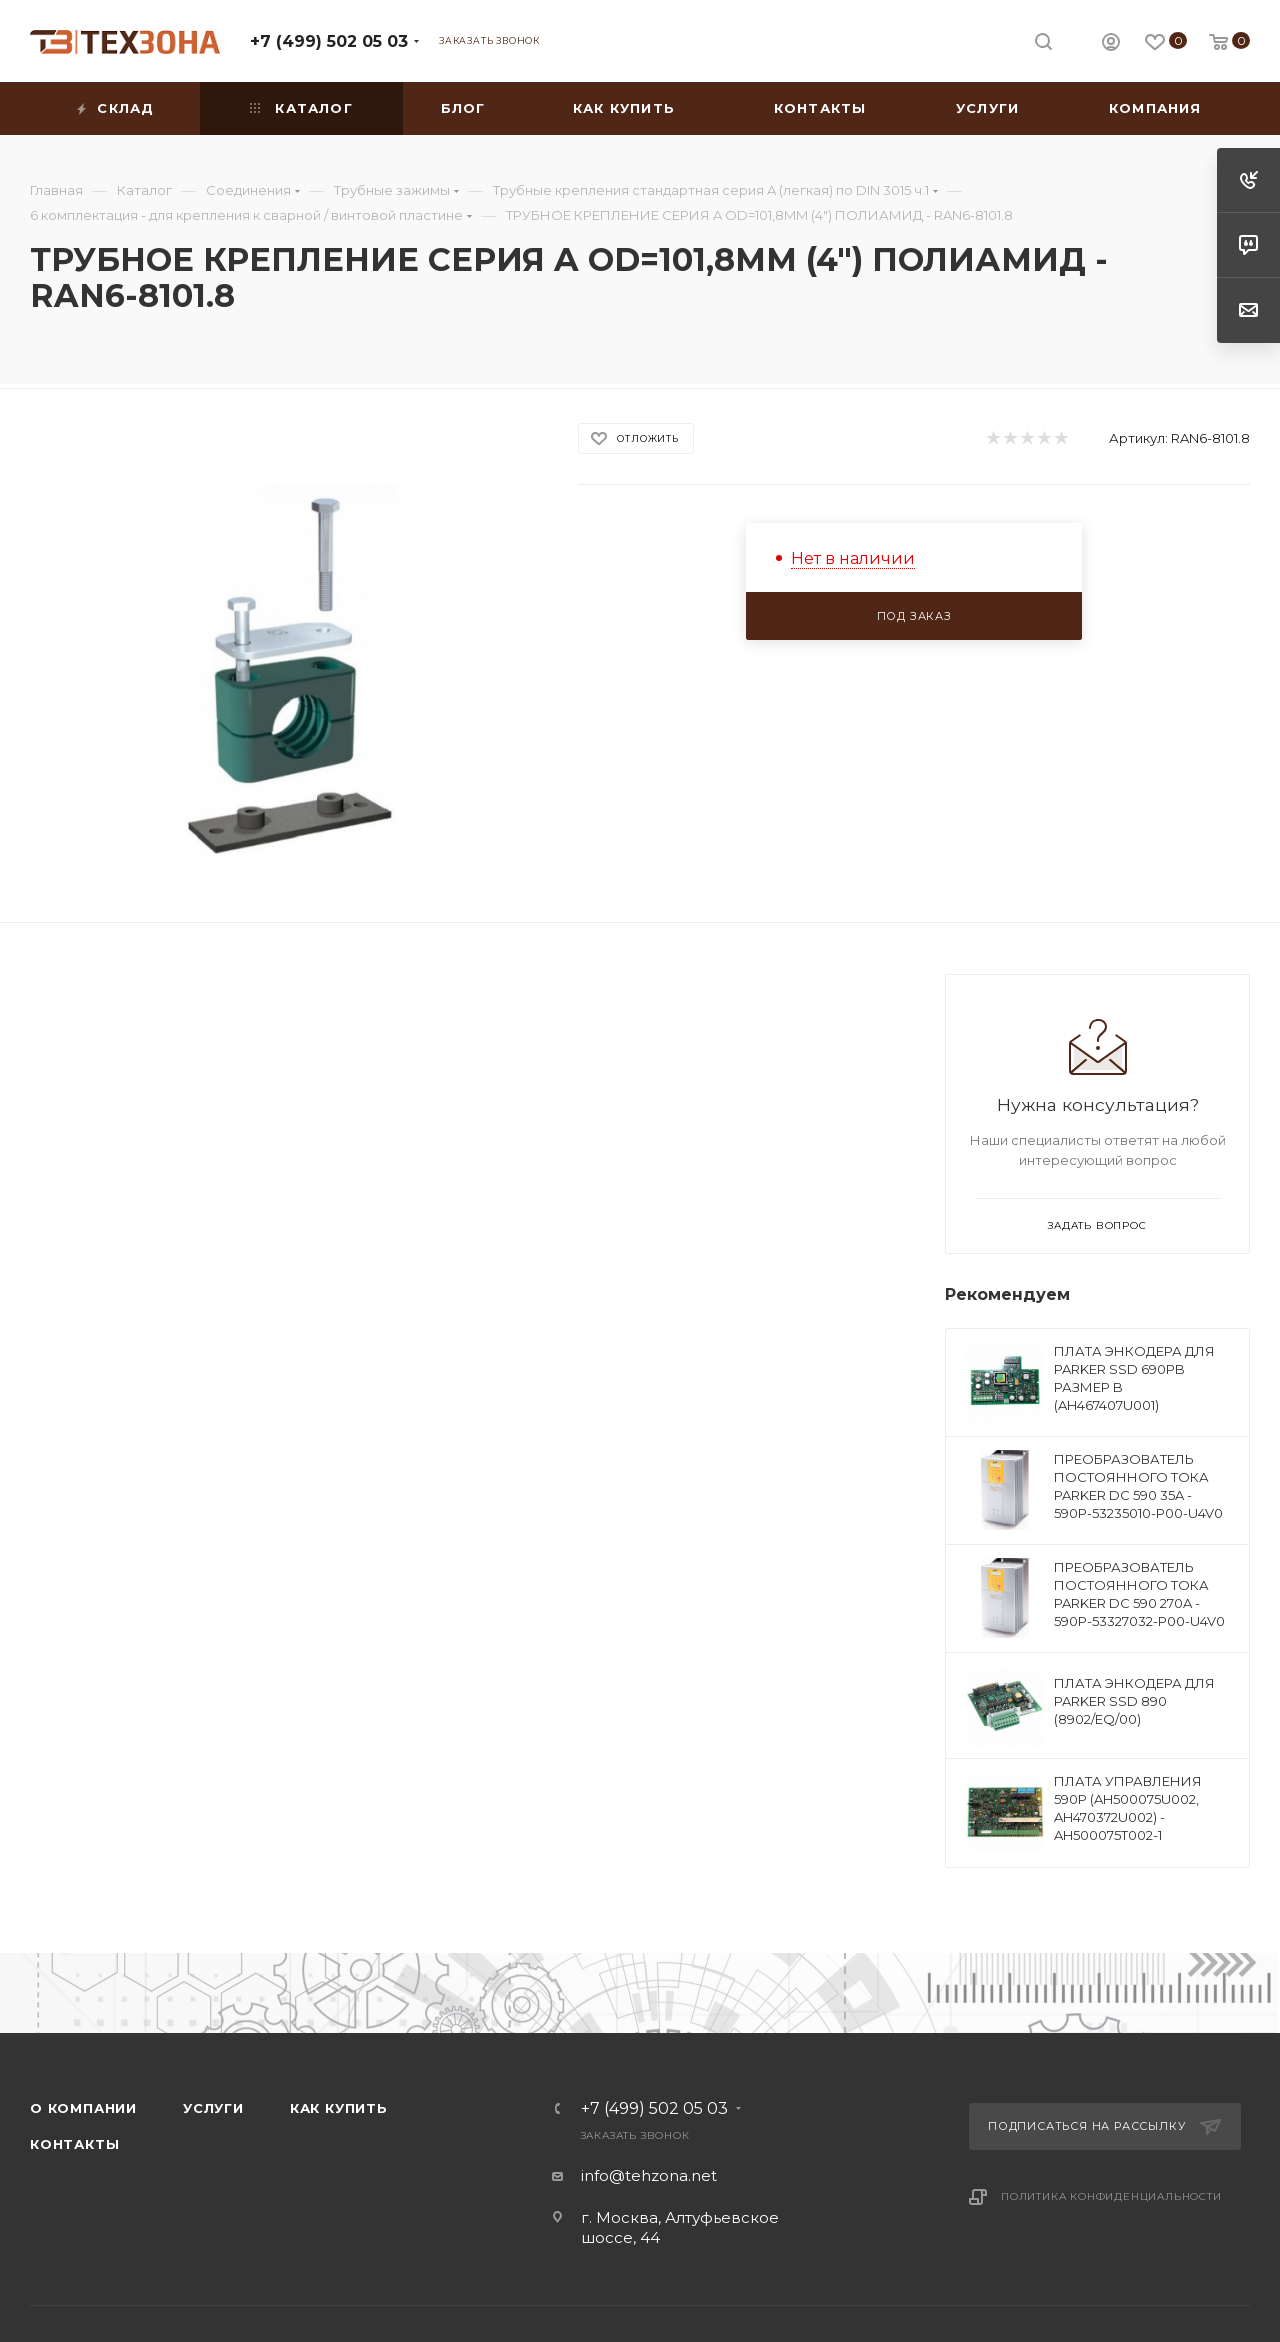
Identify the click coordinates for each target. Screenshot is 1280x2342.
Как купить (339, 2108)
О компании (83, 2108)
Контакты (74, 2144)
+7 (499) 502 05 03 (329, 41)
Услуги (213, 2108)
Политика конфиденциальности (1111, 2196)
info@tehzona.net (649, 2175)
